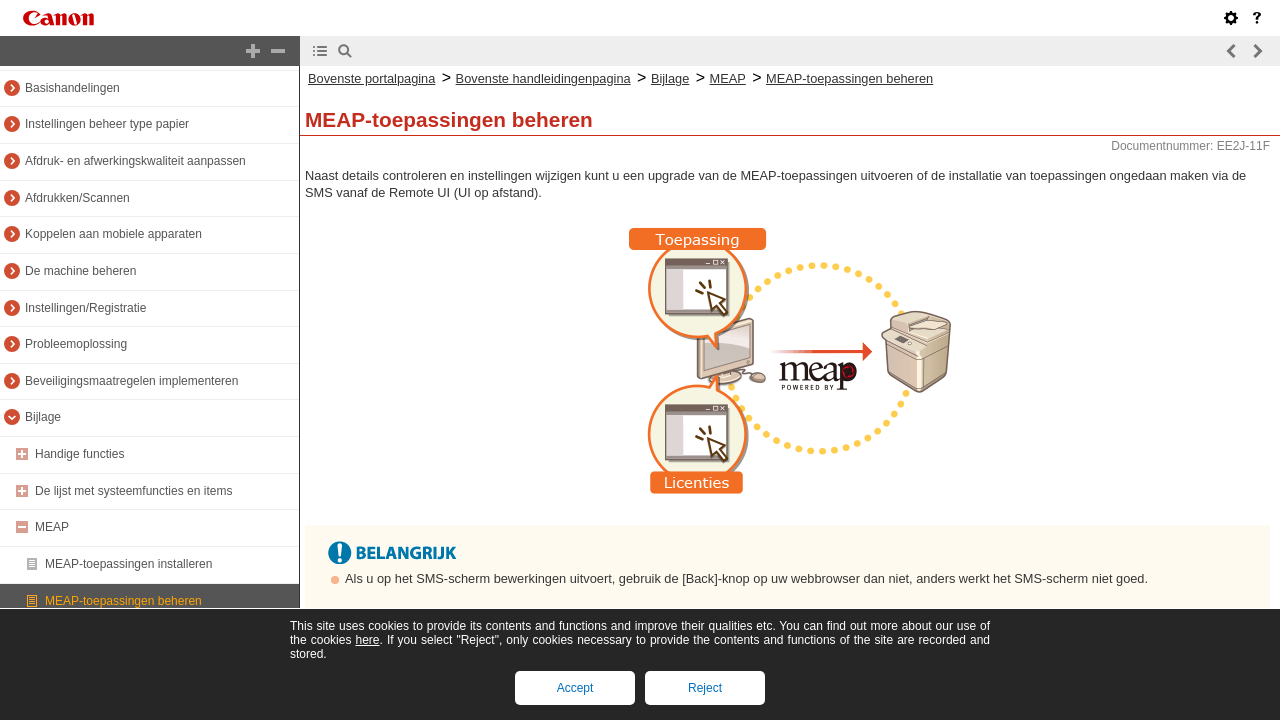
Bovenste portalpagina (371, 78)
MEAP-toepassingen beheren (123, 601)
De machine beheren (80, 271)
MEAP (52, 527)
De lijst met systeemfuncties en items (133, 491)
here (367, 640)
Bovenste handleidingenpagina (543, 78)
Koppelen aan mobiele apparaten (113, 234)
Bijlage (43, 417)
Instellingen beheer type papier (107, 124)
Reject (705, 688)
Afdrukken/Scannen (77, 198)
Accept (575, 688)
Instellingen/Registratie (85, 308)
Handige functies (79, 454)
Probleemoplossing (76, 344)
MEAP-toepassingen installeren (128, 564)
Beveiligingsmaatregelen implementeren (131, 381)
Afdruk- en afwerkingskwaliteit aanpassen (135, 161)
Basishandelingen (72, 88)
